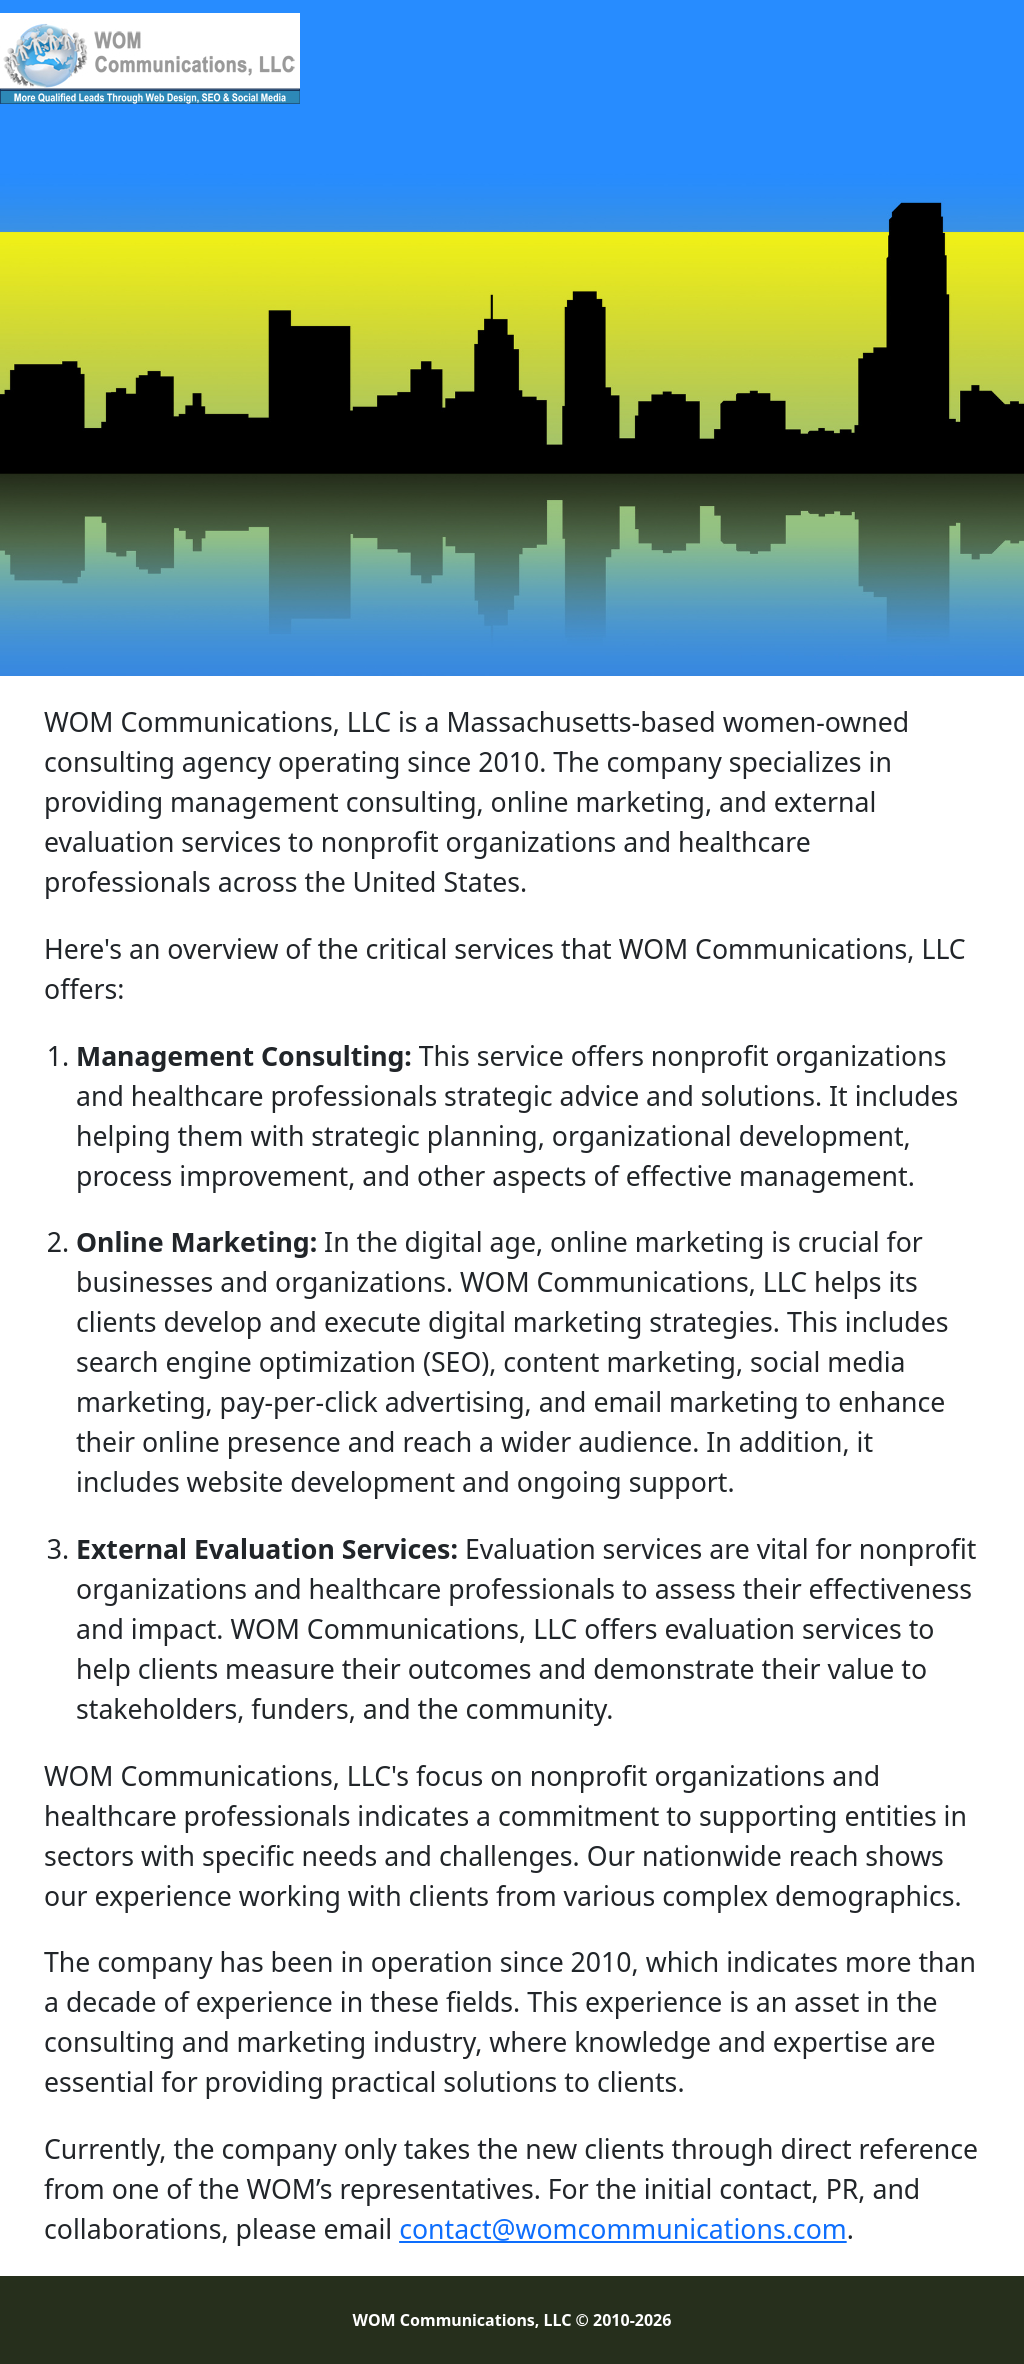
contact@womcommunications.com (623, 2229)
